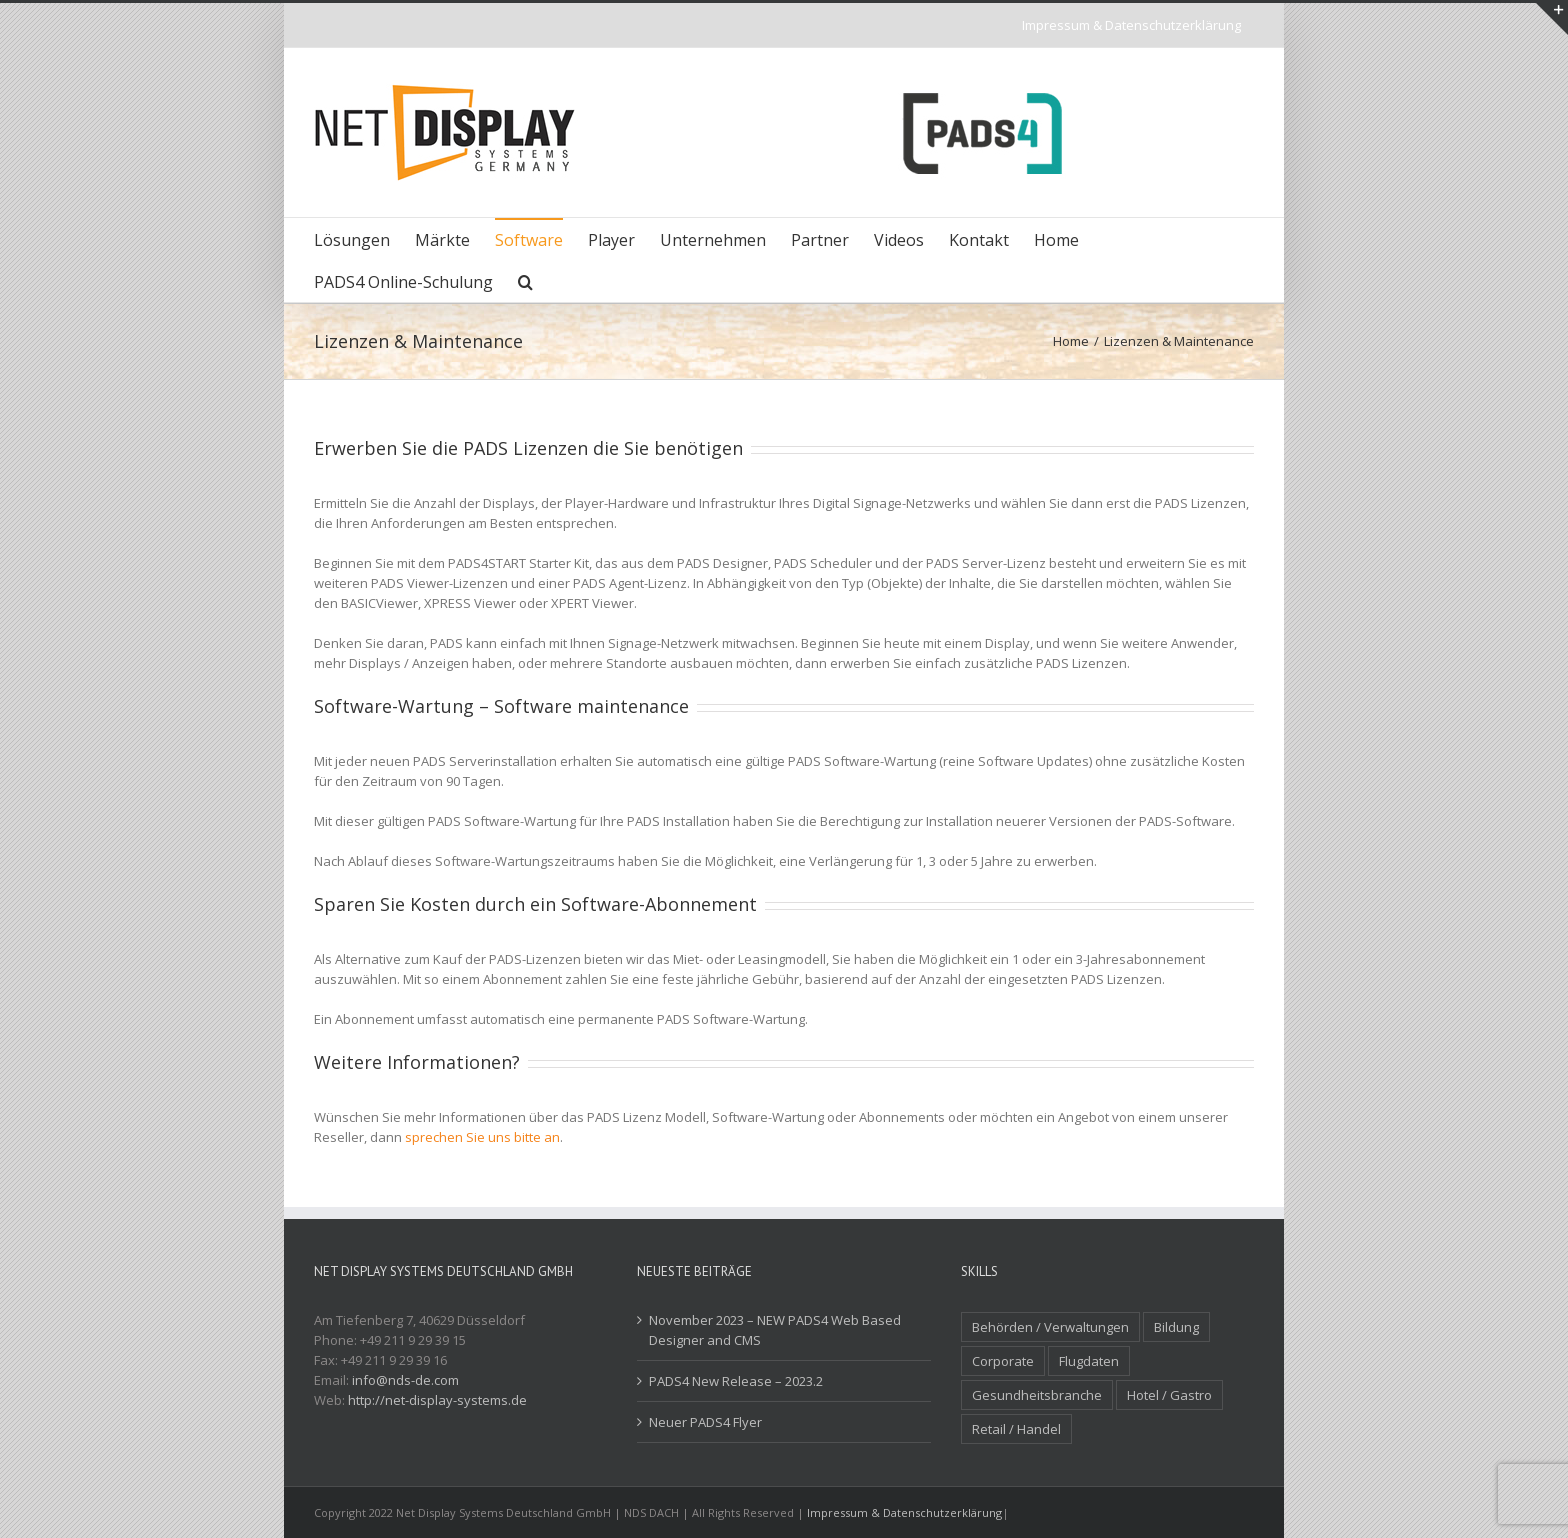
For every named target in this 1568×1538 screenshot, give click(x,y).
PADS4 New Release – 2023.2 (736, 1381)
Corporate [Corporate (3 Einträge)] (1003, 1361)
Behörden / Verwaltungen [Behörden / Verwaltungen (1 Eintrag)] (1050, 1327)
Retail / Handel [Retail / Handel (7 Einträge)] (1016, 1429)
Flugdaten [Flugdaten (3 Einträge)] (1089, 1361)
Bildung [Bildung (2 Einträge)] (1176, 1327)
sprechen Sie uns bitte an (482, 1137)
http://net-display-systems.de (437, 1400)
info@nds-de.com (405, 1380)
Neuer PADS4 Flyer (705, 1422)
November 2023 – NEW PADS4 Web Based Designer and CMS (775, 1330)
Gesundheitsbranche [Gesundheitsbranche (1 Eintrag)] (1037, 1395)
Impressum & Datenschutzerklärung (904, 1512)
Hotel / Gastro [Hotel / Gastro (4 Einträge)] (1169, 1395)
